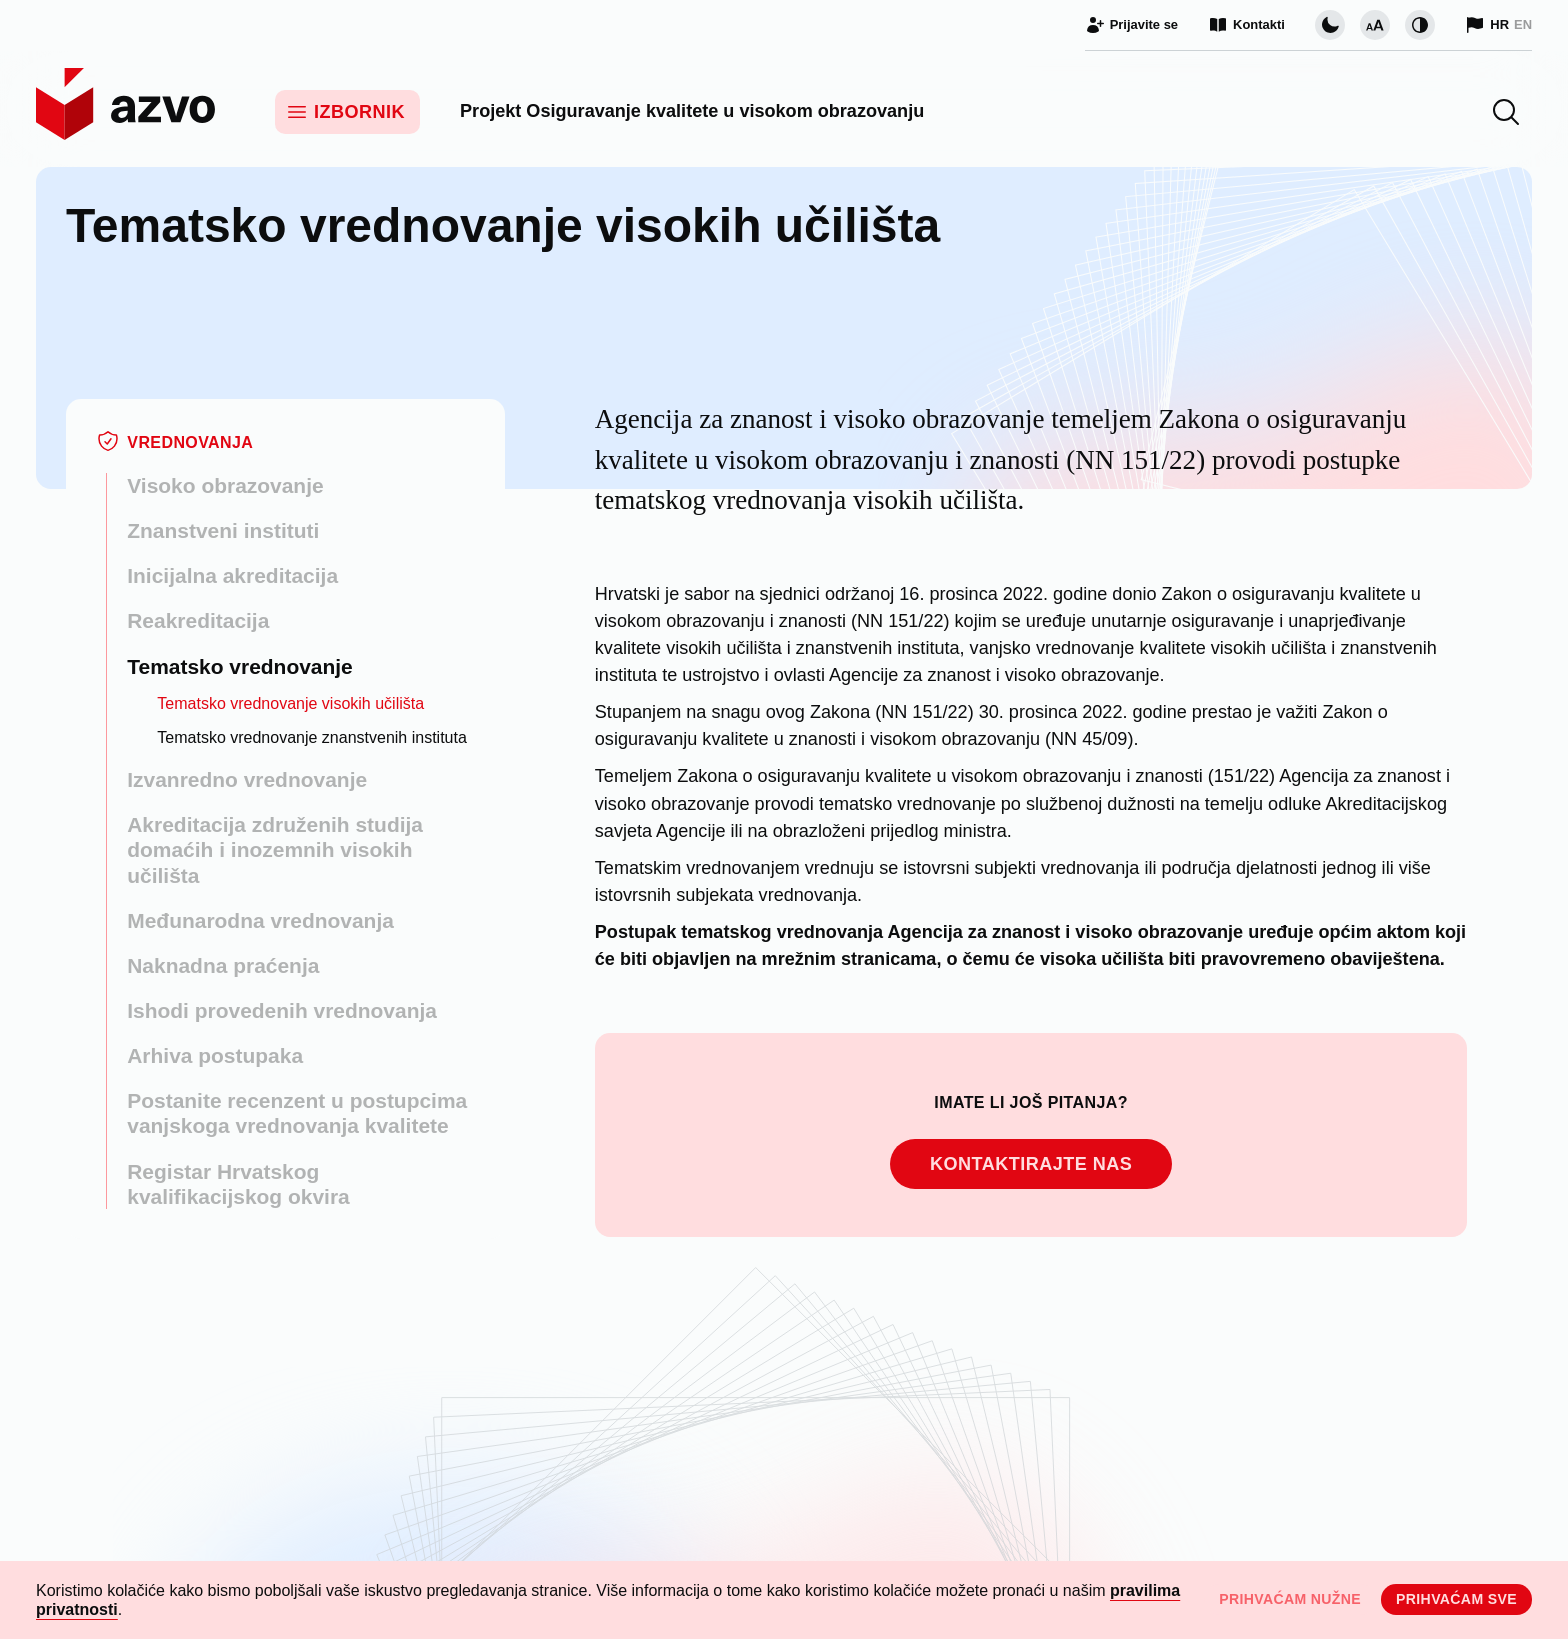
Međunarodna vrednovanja (260, 920)
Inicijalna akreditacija (232, 575)
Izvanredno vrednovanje (247, 779)
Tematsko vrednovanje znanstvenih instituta (312, 737)
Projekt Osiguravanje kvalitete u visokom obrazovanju (692, 111)
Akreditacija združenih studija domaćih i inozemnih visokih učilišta (275, 849)
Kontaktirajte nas (1031, 1164)
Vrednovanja (190, 442)
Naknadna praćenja (223, 965)
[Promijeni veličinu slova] (1375, 25)
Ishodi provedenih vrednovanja (282, 1010)
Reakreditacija (198, 620)
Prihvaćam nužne (1290, 1599)
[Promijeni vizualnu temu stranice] (1330, 25)
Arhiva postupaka (215, 1055)
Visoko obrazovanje (225, 485)
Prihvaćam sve (1456, 1599)
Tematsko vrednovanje (240, 666)
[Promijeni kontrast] (1420, 25)
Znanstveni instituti (223, 530)
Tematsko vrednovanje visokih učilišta (290, 703)
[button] (1506, 112)
